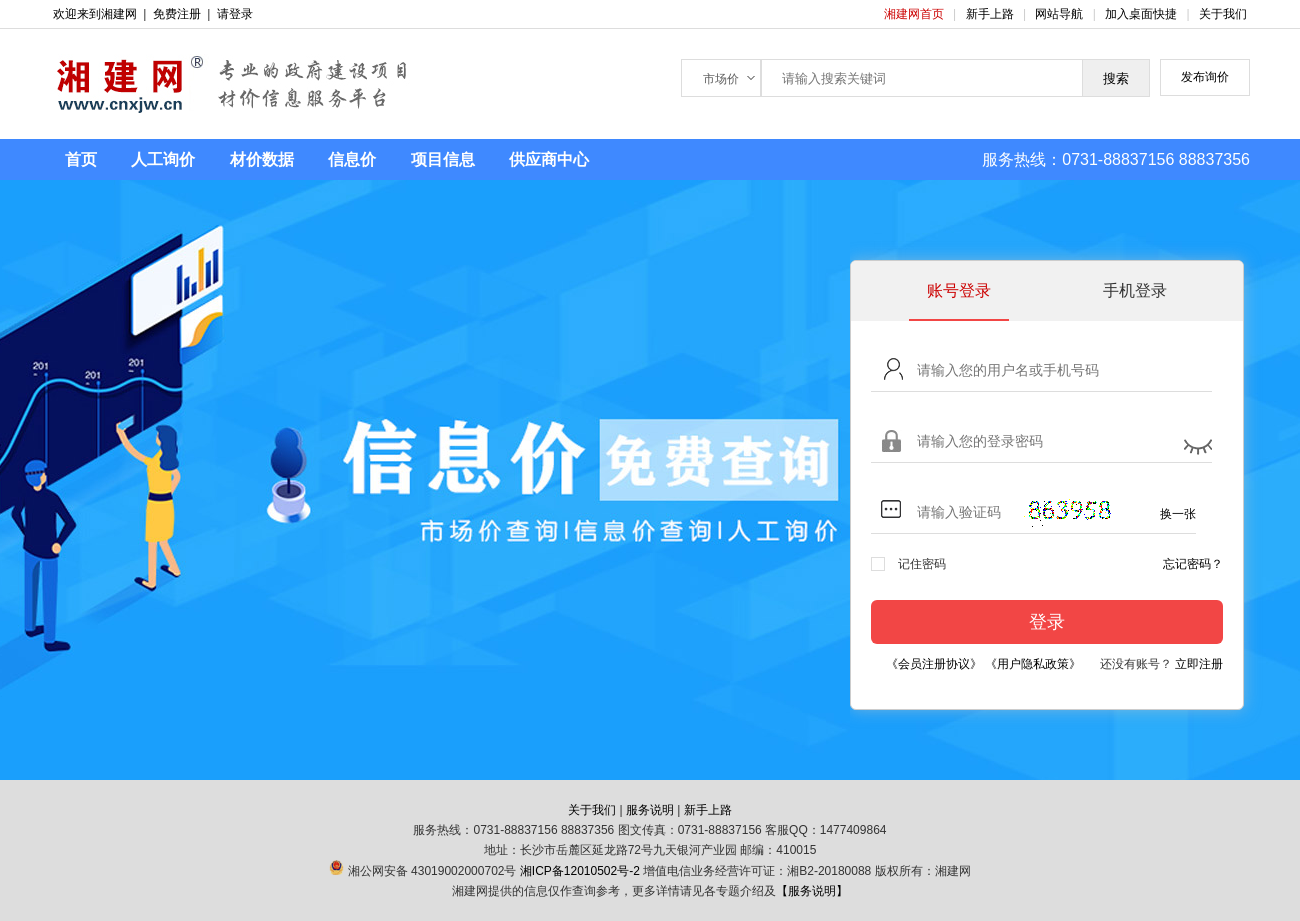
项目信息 (443, 159)
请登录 (235, 14)
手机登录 (1135, 290)
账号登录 (959, 290)
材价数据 (262, 159)
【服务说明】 (812, 891)
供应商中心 (549, 159)
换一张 (1178, 514)
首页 (81, 159)
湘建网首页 (915, 14)
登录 (1047, 622)
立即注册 (1199, 664)
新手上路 (991, 14)
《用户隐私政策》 (1033, 664)
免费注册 (177, 14)
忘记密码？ (1193, 564)
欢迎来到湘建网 (95, 14)
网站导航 (1060, 14)
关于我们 (1223, 14)
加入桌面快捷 (1141, 14)
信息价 (352, 159)
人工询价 (163, 159)
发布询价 (1205, 77)
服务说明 (650, 810)
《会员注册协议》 (934, 664)
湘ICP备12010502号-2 (580, 871)
